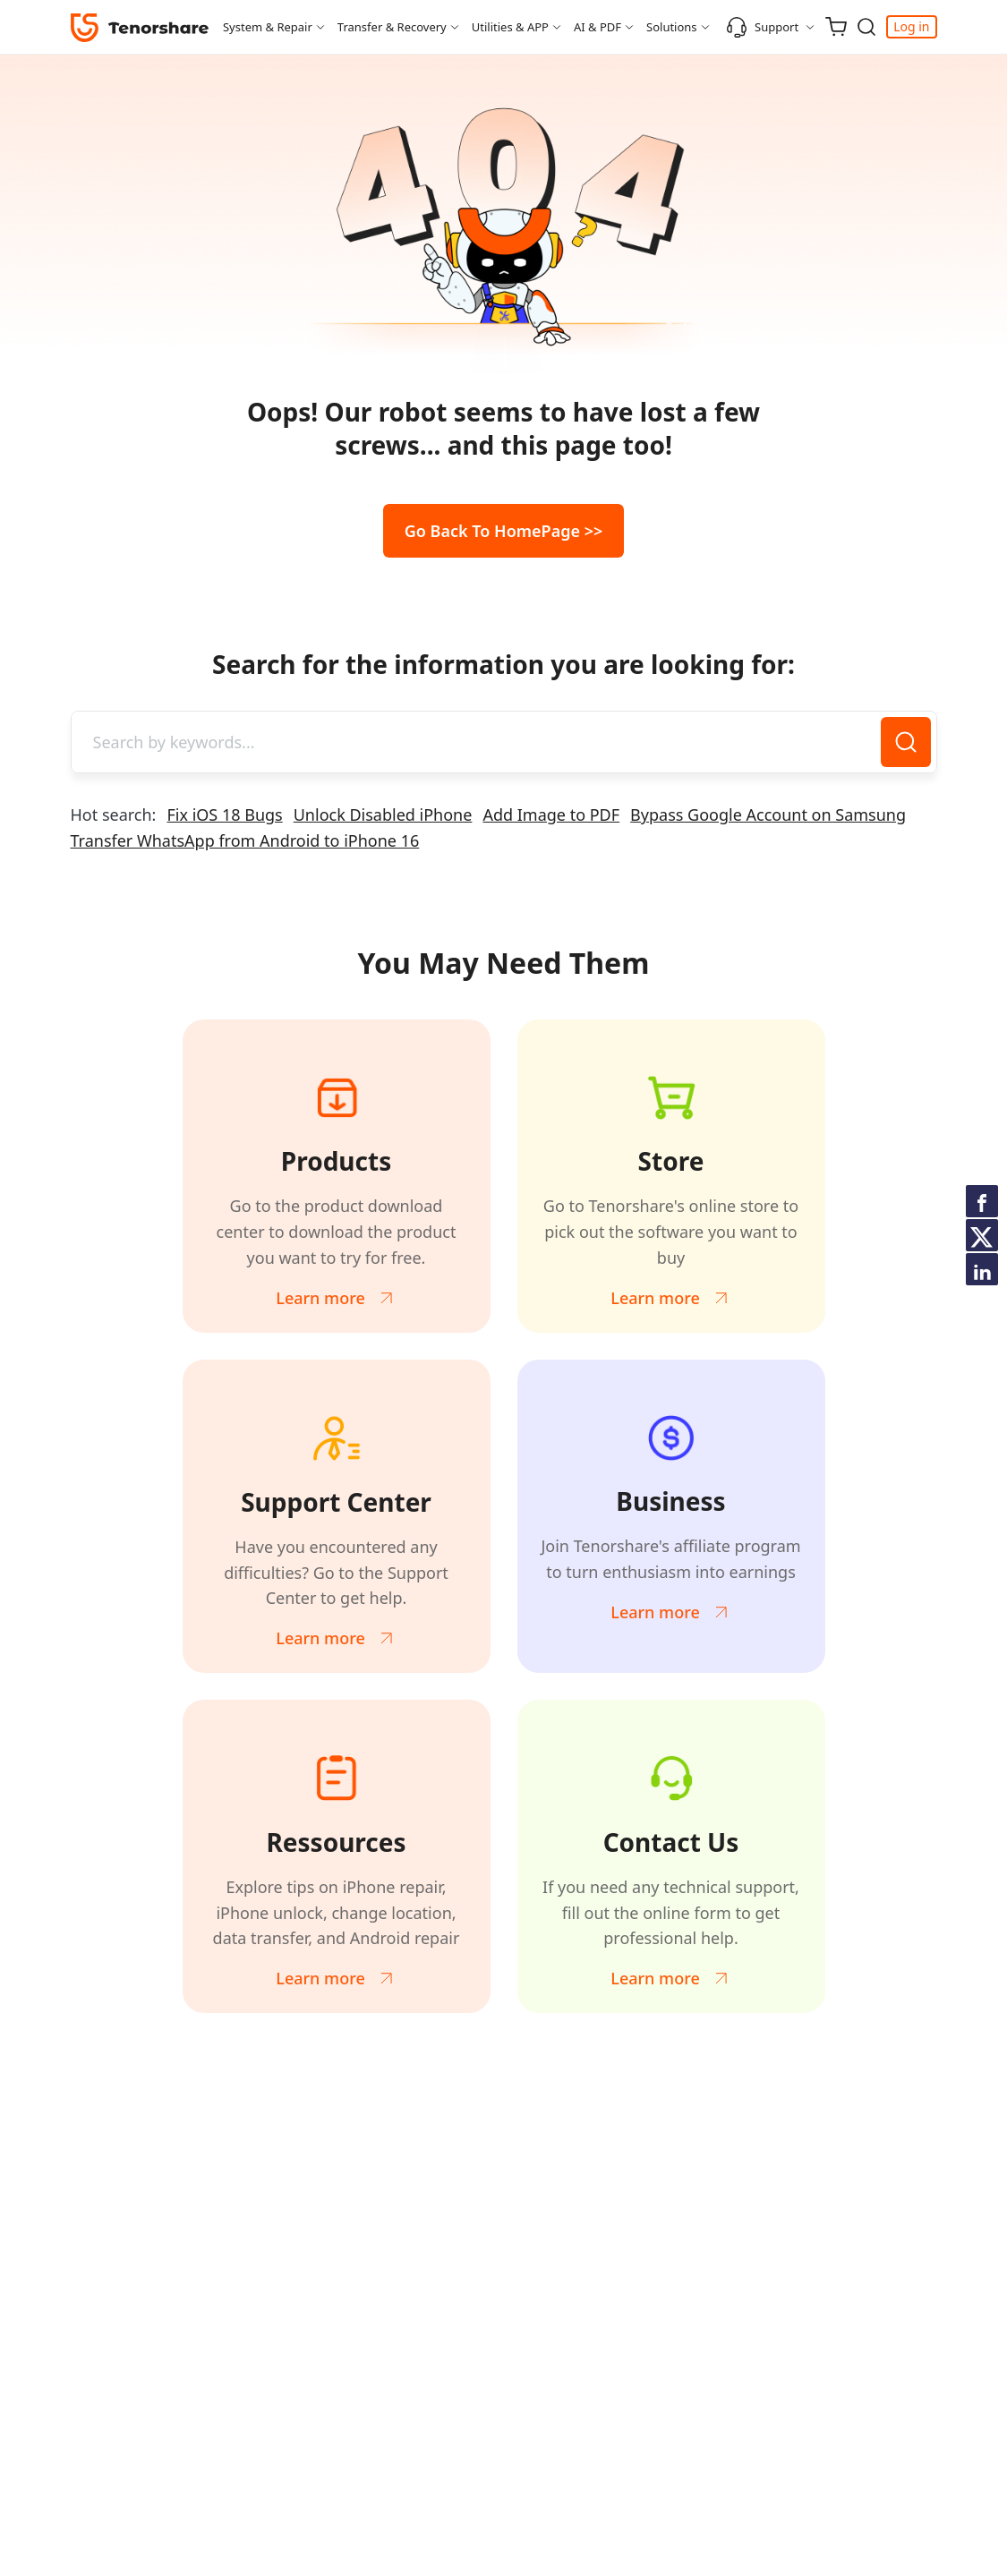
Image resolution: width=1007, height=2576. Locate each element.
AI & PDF (597, 27)
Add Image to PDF (550, 814)
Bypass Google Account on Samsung (768, 814)
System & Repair (267, 27)
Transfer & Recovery (392, 27)
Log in (911, 26)
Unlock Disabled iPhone (383, 814)
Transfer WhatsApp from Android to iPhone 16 (245, 840)
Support (762, 27)
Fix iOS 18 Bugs (224, 814)
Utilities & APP (510, 27)
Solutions (671, 27)
